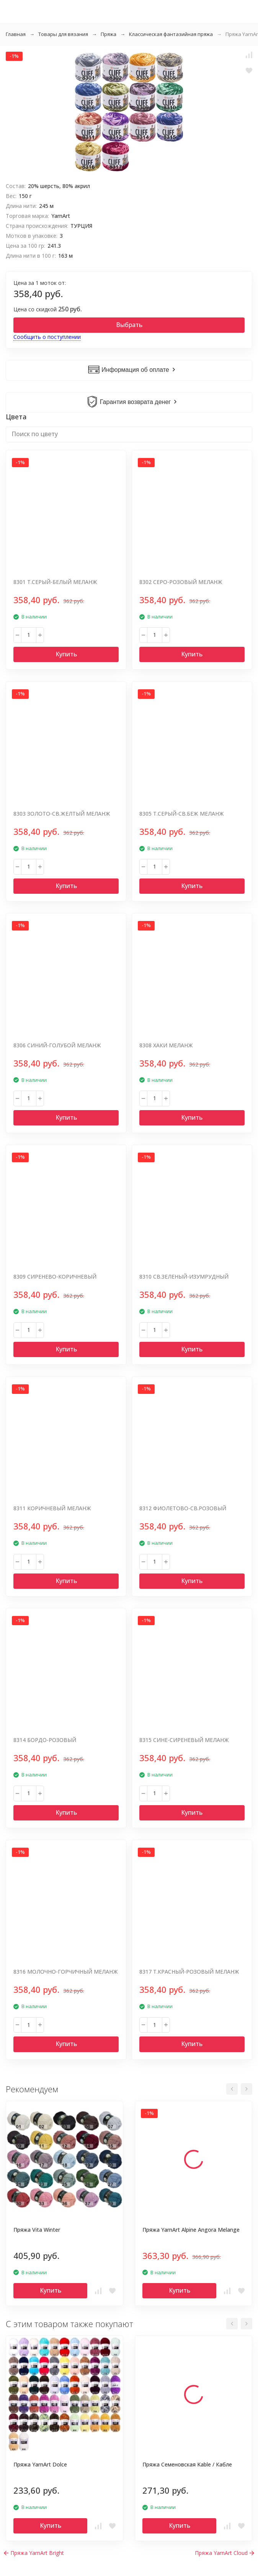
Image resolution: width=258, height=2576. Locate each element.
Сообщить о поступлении (47, 336)
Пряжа (108, 34)
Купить (66, 654)
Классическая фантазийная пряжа (171, 34)
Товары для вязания (63, 34)
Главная (16, 34)
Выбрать (129, 325)
